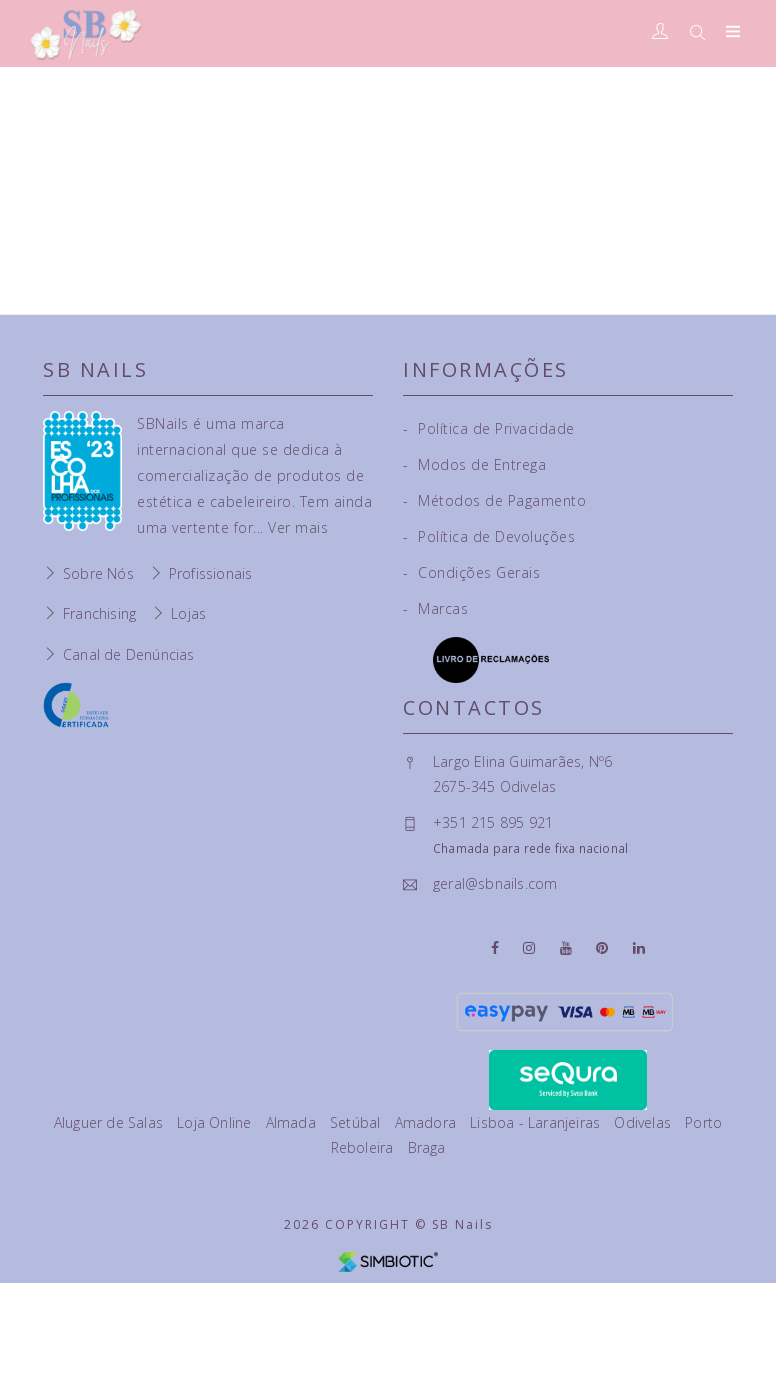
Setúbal (357, 1122)
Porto (703, 1122)
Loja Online (216, 1122)
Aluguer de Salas (110, 1122)
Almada (293, 1122)
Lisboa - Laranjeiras (537, 1122)
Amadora (428, 1122)
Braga (427, 1147)
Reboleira (364, 1147)
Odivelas (644, 1122)
